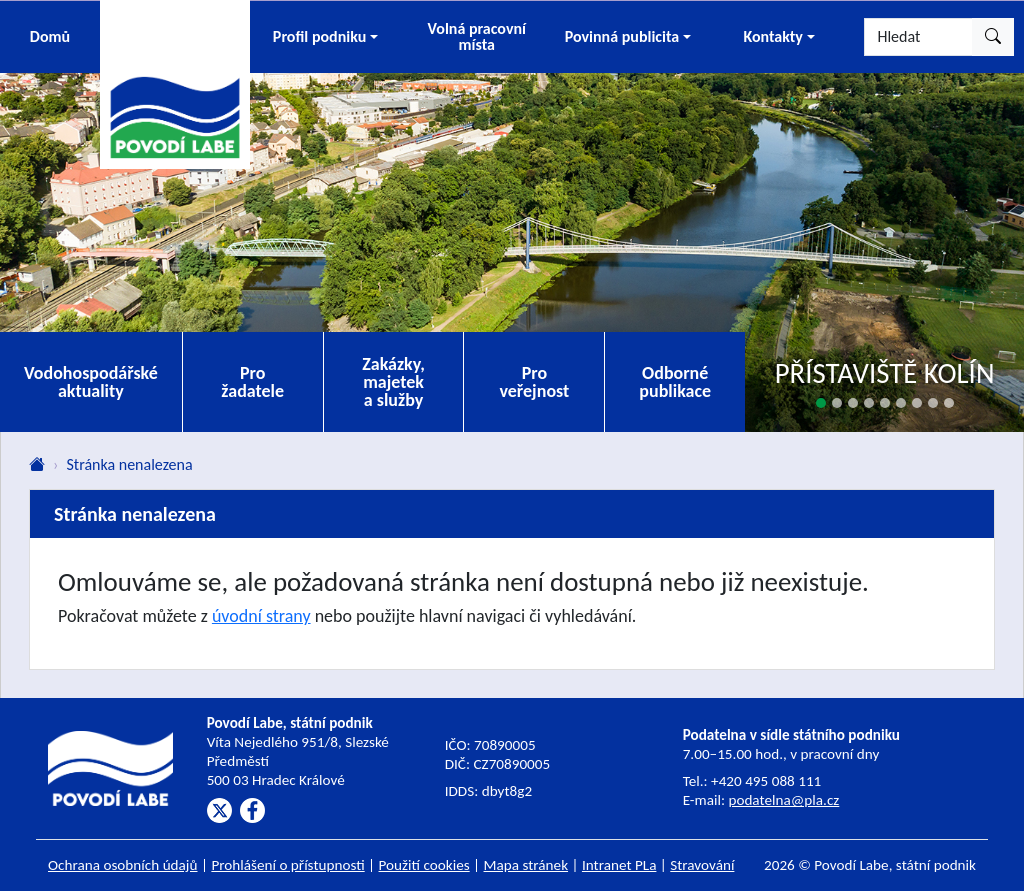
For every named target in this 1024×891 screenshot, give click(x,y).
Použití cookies (424, 865)
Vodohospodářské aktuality (91, 382)
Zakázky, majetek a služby (393, 382)
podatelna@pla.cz (783, 800)
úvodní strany (261, 616)
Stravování (702, 865)
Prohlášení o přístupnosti (287, 865)
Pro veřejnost (534, 382)
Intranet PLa (619, 865)
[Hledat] (918, 37)
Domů (50, 36)
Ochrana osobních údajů (123, 865)
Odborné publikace (675, 382)
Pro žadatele (252, 382)
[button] (325, 37)
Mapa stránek (526, 865)
